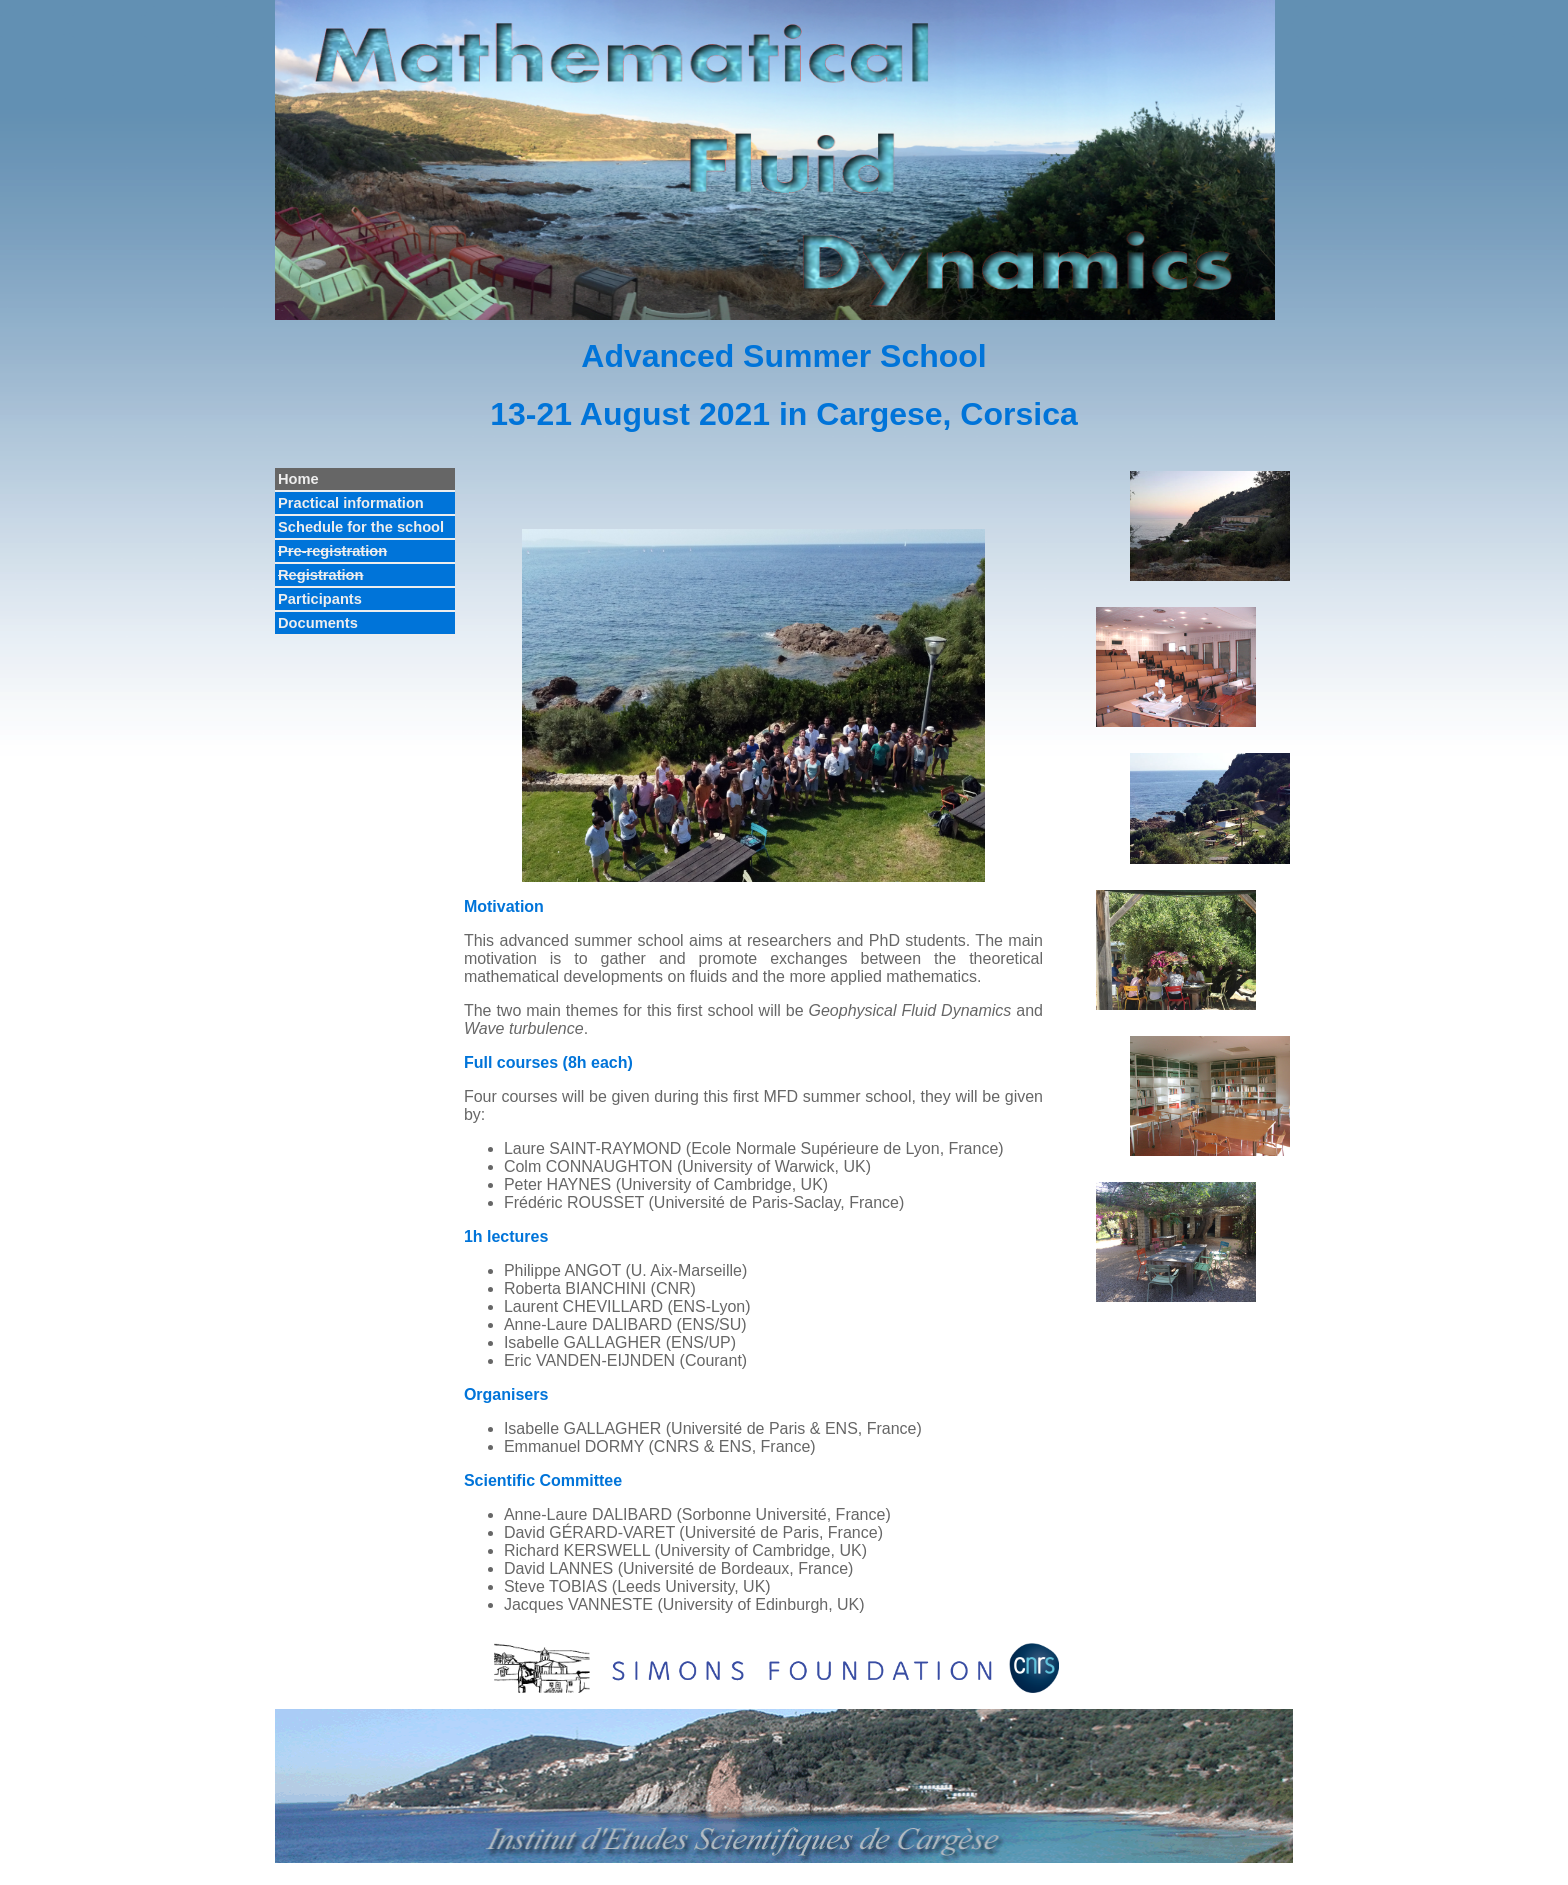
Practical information (351, 503)
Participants (320, 599)
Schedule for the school (361, 527)
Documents (318, 623)
